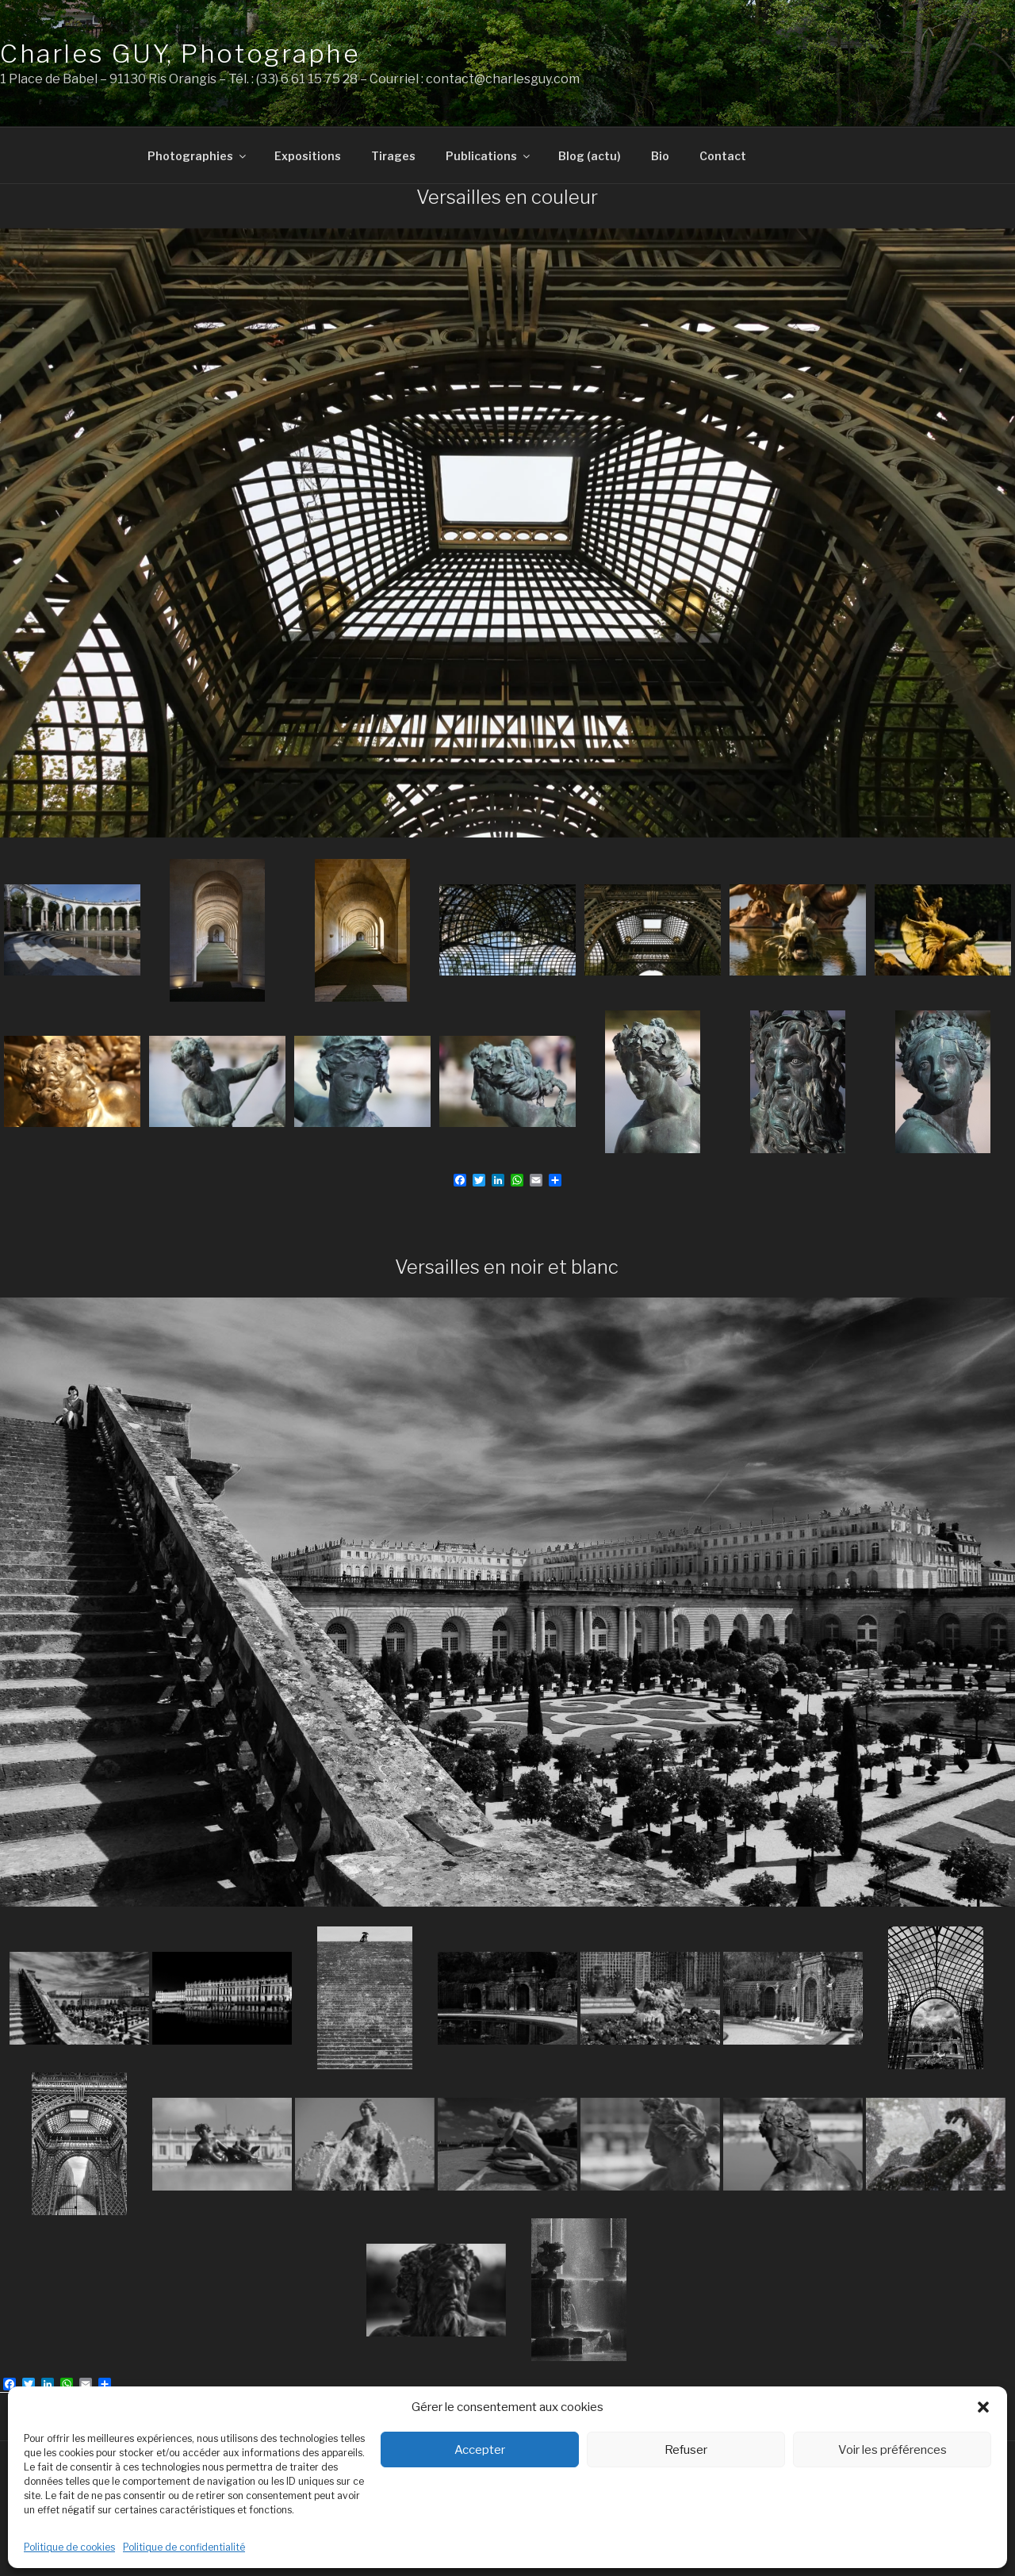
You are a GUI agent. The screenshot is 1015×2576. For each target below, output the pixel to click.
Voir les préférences (892, 2450)
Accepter (479, 2450)
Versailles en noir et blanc (507, 1266)
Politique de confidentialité (184, 2547)
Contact (722, 156)
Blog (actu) (589, 156)
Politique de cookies (69, 2547)
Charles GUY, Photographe (180, 53)
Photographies (197, 156)
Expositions (307, 156)
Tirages (393, 156)
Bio (660, 156)
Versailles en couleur (507, 197)
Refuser (686, 2450)
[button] (983, 2407)
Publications (489, 156)
